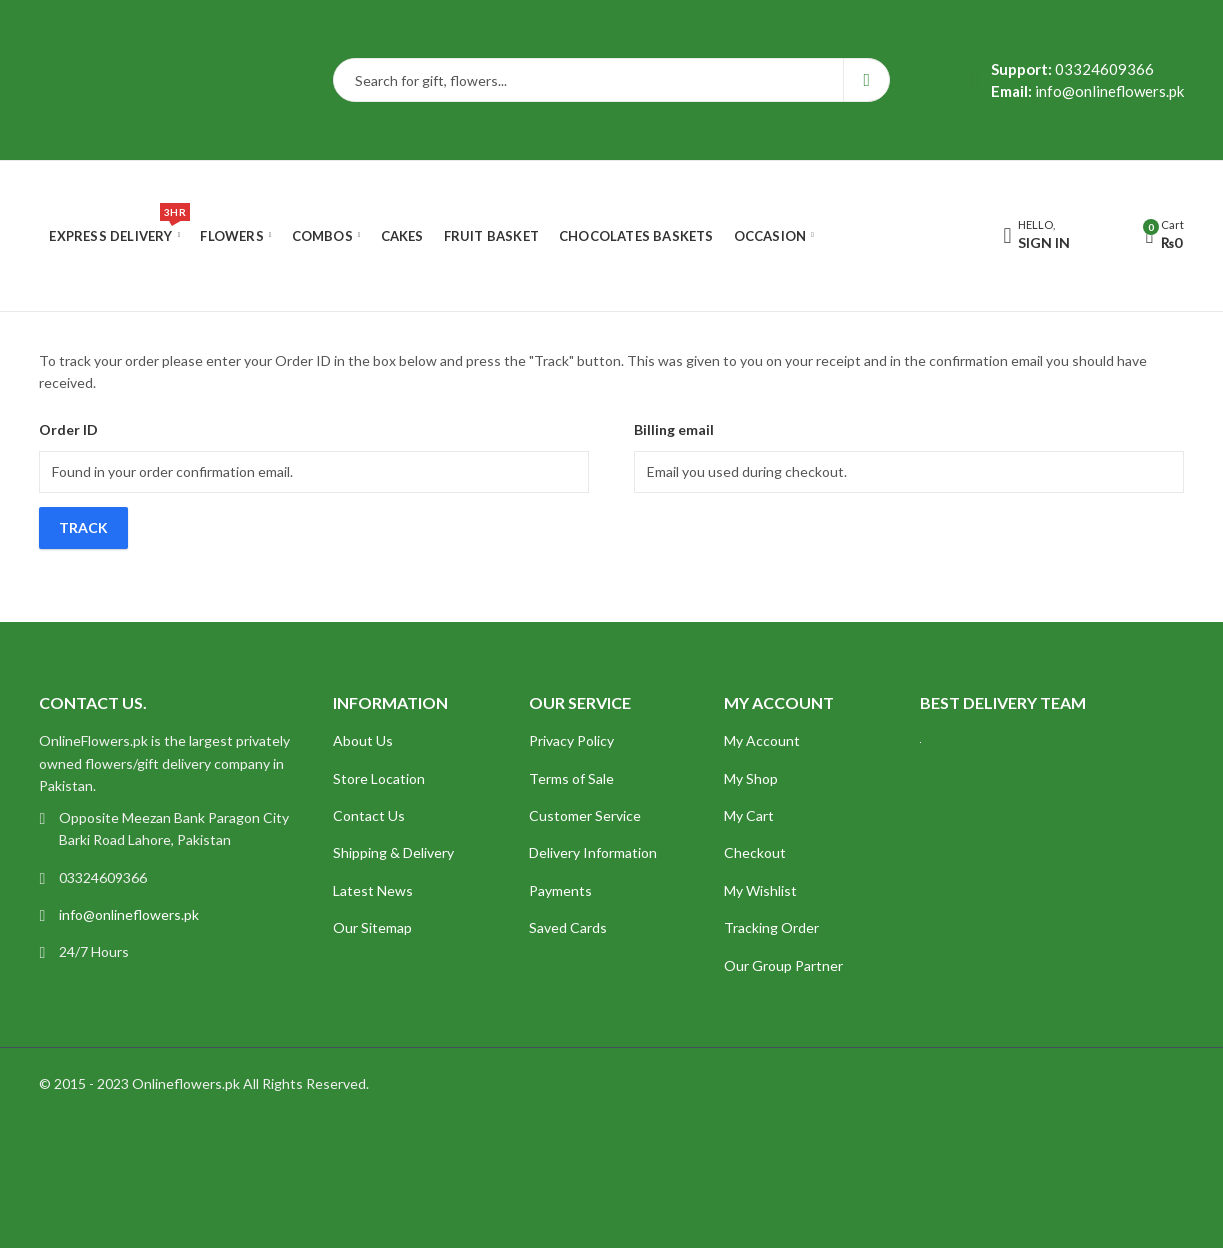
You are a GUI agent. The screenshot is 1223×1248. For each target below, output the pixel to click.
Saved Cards (568, 927)
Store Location (379, 778)
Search (866, 80)
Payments (560, 890)
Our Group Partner (783, 965)
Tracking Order (771, 927)
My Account (762, 740)
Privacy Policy (571, 740)
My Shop (751, 778)
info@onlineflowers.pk (129, 914)
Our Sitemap (372, 927)
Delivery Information (593, 852)
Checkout (755, 852)
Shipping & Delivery (393, 852)
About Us (363, 740)
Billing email (674, 429)
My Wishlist (760, 890)
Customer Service (585, 815)
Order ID (68, 429)
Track (83, 527)
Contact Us (369, 815)
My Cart (749, 815)
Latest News (373, 890)
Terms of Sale (571, 778)
